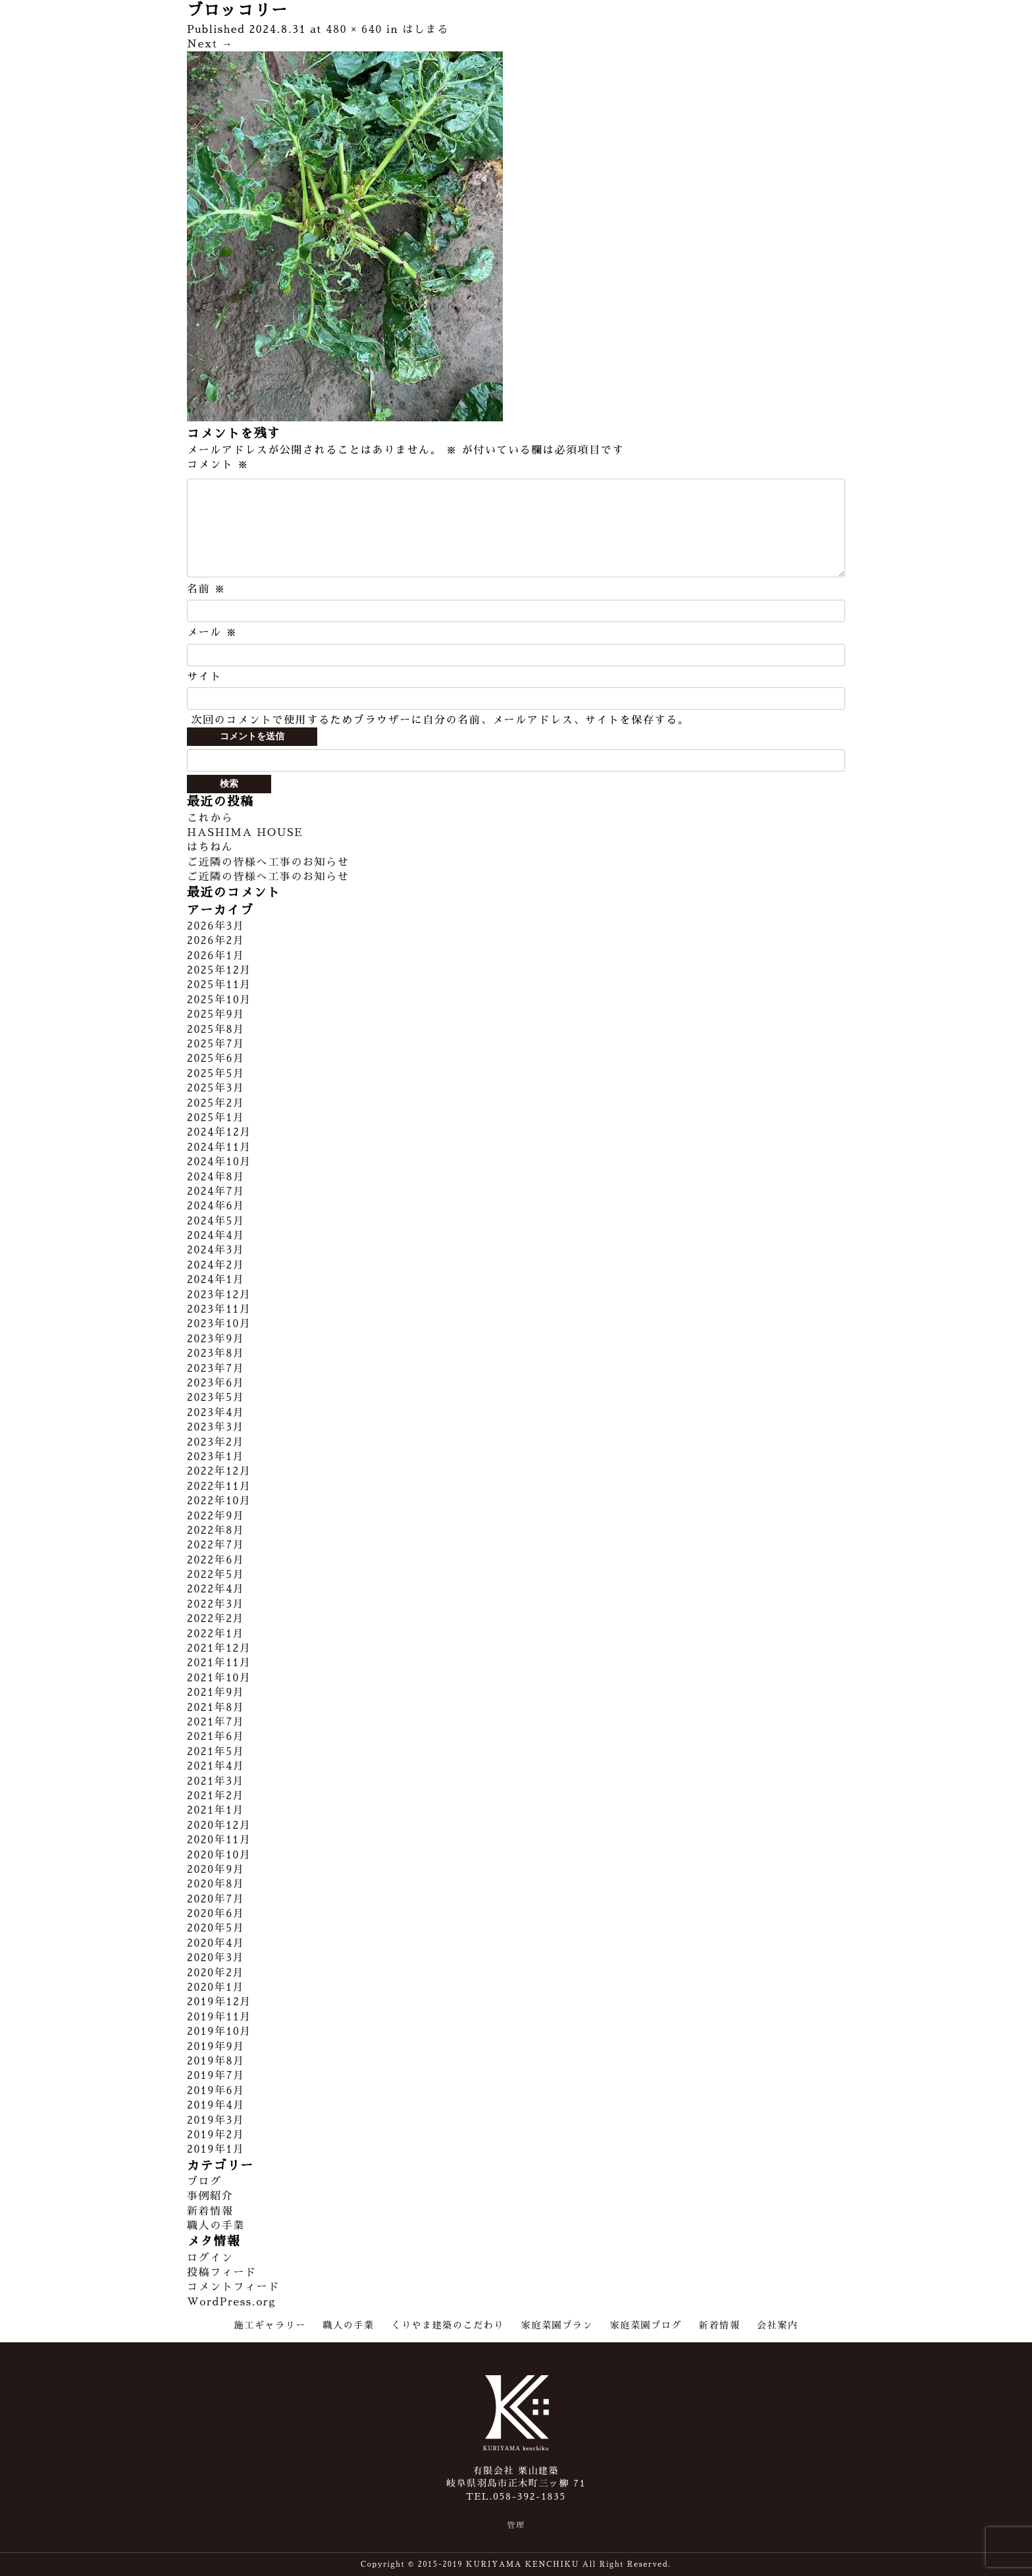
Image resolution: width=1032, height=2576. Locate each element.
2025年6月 (216, 1058)
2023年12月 (219, 1295)
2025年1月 (216, 1118)
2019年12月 (219, 2002)
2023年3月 (215, 1427)
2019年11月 (219, 2017)
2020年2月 (215, 1973)
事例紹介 (210, 2196)
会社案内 (777, 2325)
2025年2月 (216, 1103)
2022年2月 (215, 1619)
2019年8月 (216, 2061)
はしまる (426, 29)
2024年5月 (216, 1221)
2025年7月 (216, 1044)
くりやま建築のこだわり (447, 2325)
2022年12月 (219, 1471)
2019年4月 (216, 2105)
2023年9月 (216, 1339)
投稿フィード (222, 2272)
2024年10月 (219, 1162)
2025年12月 (219, 970)
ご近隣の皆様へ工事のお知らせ (268, 862)
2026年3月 (216, 926)
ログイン (210, 2258)
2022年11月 (219, 1486)
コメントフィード (233, 2287)
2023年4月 (216, 1412)
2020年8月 (216, 1884)
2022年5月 (216, 1574)
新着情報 (210, 2211)
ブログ (204, 2181)
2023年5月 (216, 1397)
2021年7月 (216, 1722)
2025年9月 (216, 1014)
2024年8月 (216, 1177)
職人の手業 (216, 2226)
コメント (218, 465)
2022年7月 (216, 1545)
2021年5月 (216, 1752)
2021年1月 (215, 1810)
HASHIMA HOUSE (245, 833)
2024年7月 (216, 1191)
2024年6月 (216, 1206)
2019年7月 (216, 2075)
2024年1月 (216, 1280)
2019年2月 (216, 2135)
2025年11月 (219, 985)
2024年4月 (216, 1235)
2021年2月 (215, 1796)
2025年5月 (216, 1073)
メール (212, 632)
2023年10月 (219, 1324)
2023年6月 (216, 1383)
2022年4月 (216, 1589)
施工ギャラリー (270, 2325)
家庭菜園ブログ (646, 2325)
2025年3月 (216, 1088)
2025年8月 (216, 1029)
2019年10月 (219, 2031)
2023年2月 (215, 1442)
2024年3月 (216, 1250)
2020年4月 (216, 1943)
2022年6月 (216, 1560)
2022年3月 (215, 1604)
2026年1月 (216, 956)
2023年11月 (219, 1309)
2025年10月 (219, 1000)
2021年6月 (216, 1736)
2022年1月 (215, 1634)
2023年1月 (215, 1457)
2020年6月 (216, 1913)
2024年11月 (219, 1147)
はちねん (210, 847)
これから (210, 818)
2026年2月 (216, 940)
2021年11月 (219, 1663)
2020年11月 (219, 1840)
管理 (516, 2525)
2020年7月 (216, 1899)
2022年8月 (216, 1530)
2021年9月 (216, 1692)
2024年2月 (216, 1265)
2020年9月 (216, 1869)
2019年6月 (216, 2091)
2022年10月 (219, 1501)
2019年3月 (216, 2120)
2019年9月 (216, 2046)
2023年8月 (216, 1353)
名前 (206, 589)
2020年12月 (219, 1825)
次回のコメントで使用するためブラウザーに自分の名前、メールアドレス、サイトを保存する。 (440, 720)
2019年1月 (216, 2149)
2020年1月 (215, 1987)
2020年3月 (215, 1958)
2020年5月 (216, 1928)
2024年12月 (219, 1132)
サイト (204, 676)
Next (210, 44)
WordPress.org (231, 2302)
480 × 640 (354, 29)
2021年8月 (216, 1707)
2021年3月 (215, 1781)
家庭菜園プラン (557, 2325)
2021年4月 (216, 1766)
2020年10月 (219, 1855)
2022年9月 (216, 1516)
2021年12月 (219, 1648)
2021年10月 (219, 1678)
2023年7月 (216, 1368)
